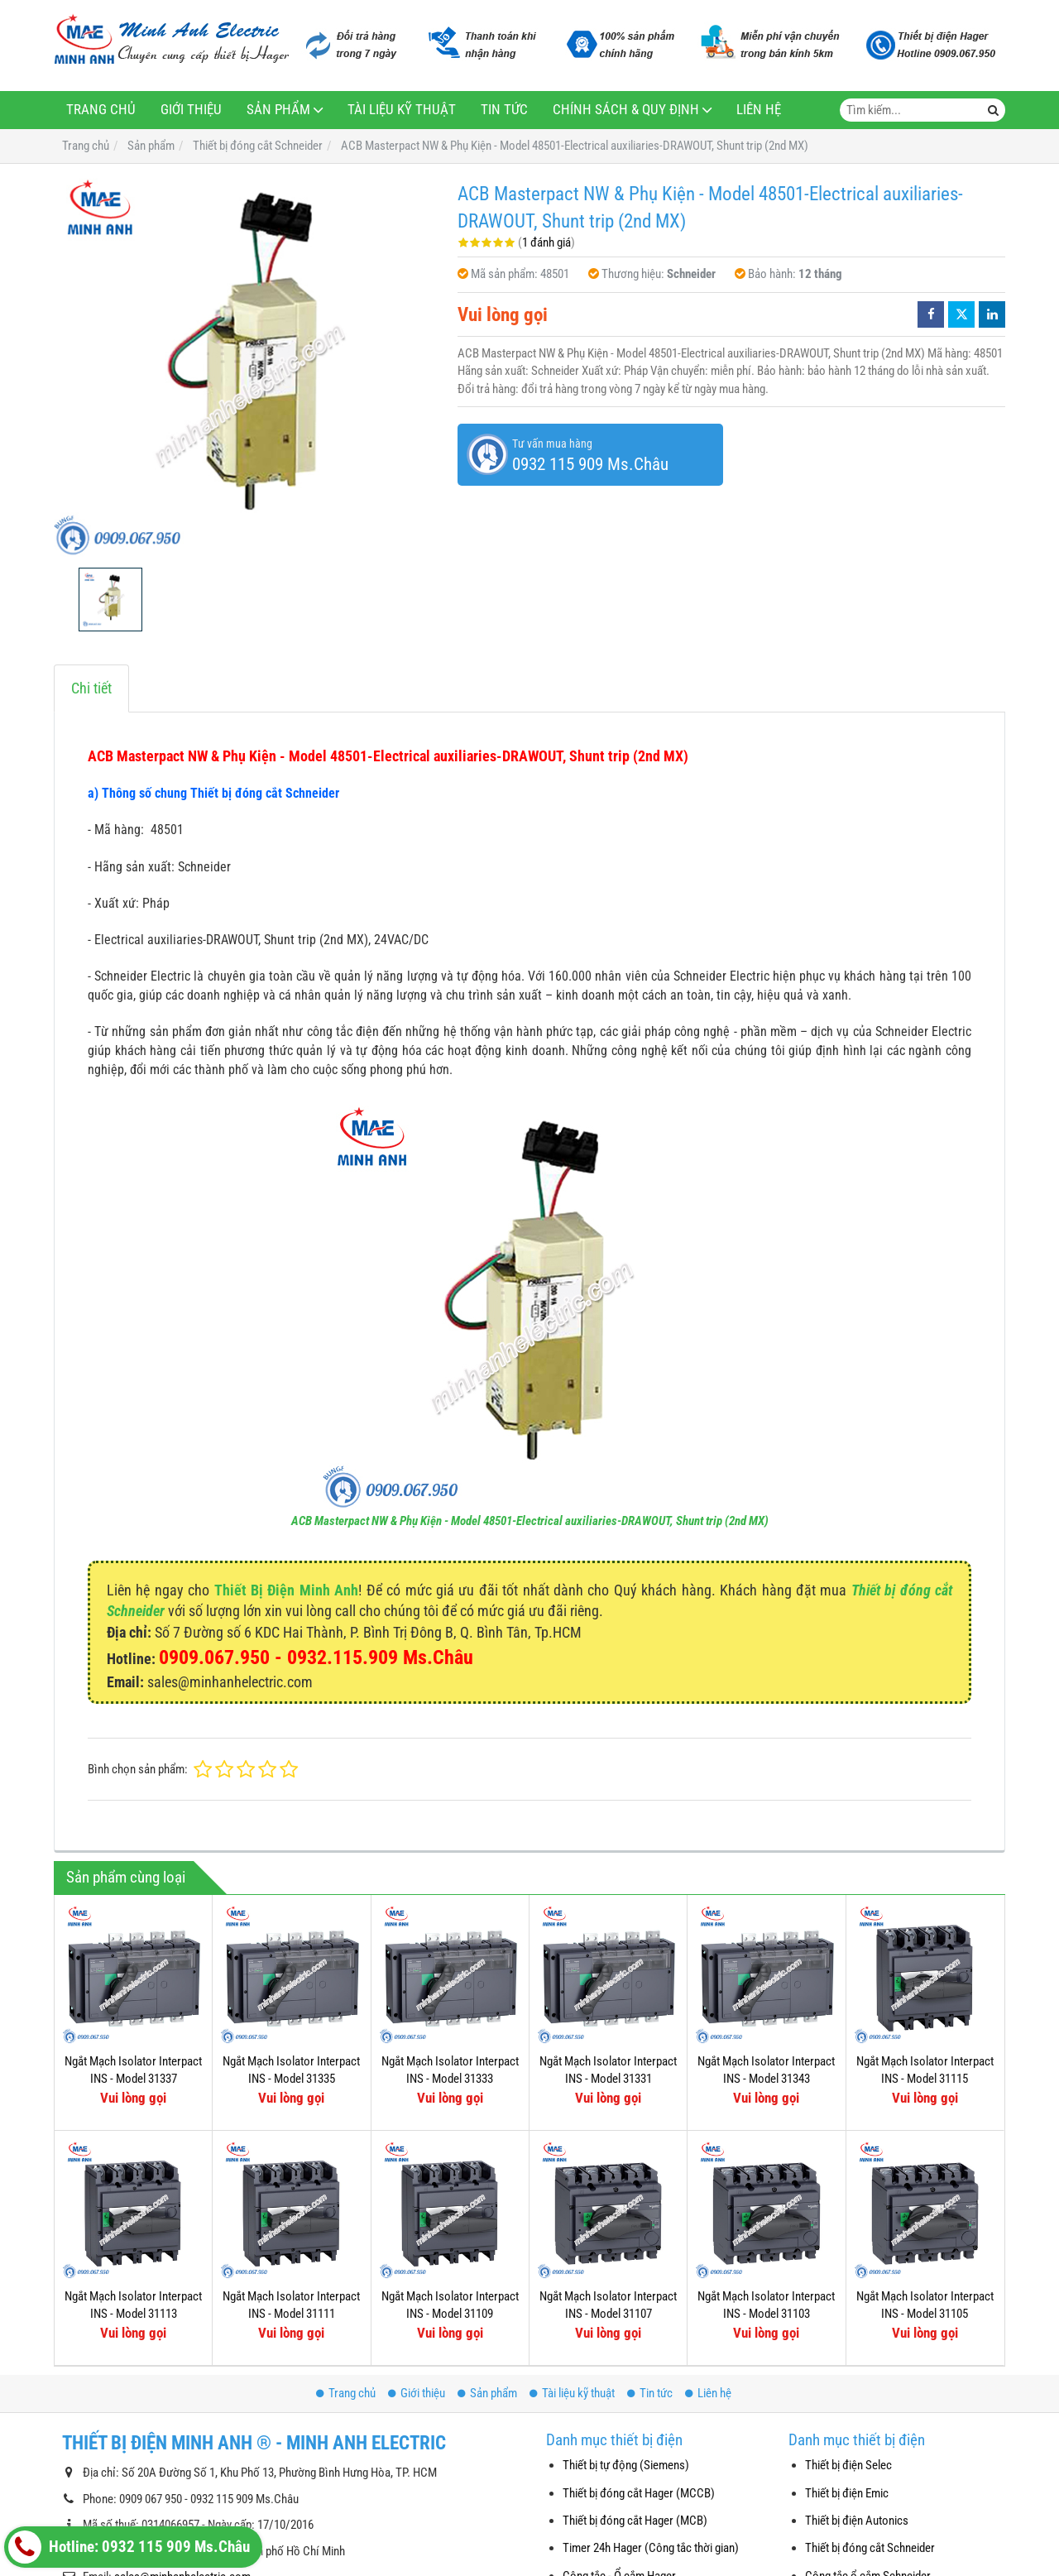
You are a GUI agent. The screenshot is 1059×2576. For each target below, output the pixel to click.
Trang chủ (101, 110)
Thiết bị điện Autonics (856, 2520)
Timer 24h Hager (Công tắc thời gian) (651, 2547)
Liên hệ (758, 110)
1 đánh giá (546, 242)
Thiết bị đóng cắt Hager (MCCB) (639, 2493)
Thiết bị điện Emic (847, 2493)
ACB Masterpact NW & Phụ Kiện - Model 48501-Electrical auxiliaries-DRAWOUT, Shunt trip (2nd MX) (530, 1520)
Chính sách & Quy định (626, 110)
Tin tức (504, 110)
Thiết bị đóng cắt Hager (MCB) (635, 2520)
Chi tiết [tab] (91, 688)
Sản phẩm (278, 110)
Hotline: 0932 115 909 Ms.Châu (129, 2547)
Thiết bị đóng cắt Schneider (870, 2547)
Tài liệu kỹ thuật (401, 110)
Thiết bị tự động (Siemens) (626, 2465)
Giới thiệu (191, 110)
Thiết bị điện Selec (848, 2465)
